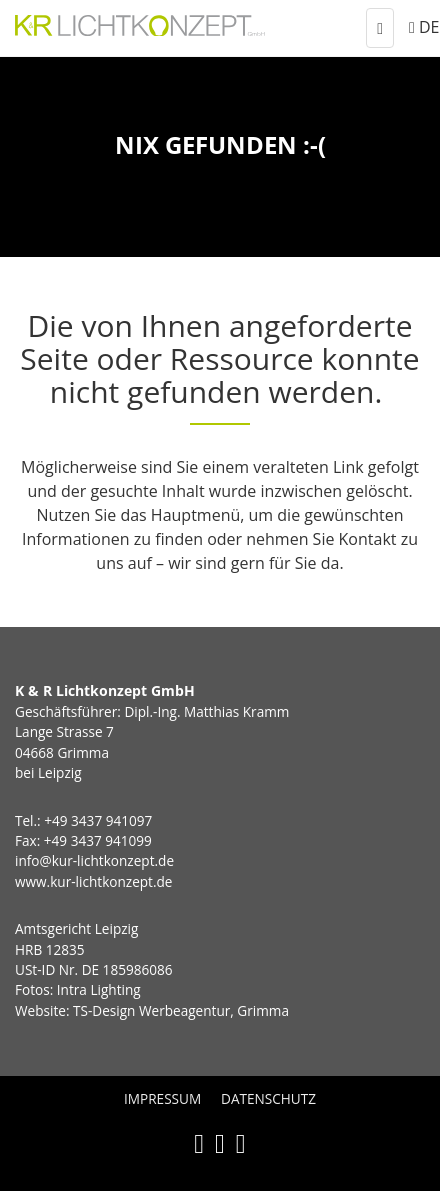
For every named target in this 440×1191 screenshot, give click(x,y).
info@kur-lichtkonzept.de (94, 860)
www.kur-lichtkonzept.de (93, 881)
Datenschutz (268, 1098)
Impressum (162, 1098)
